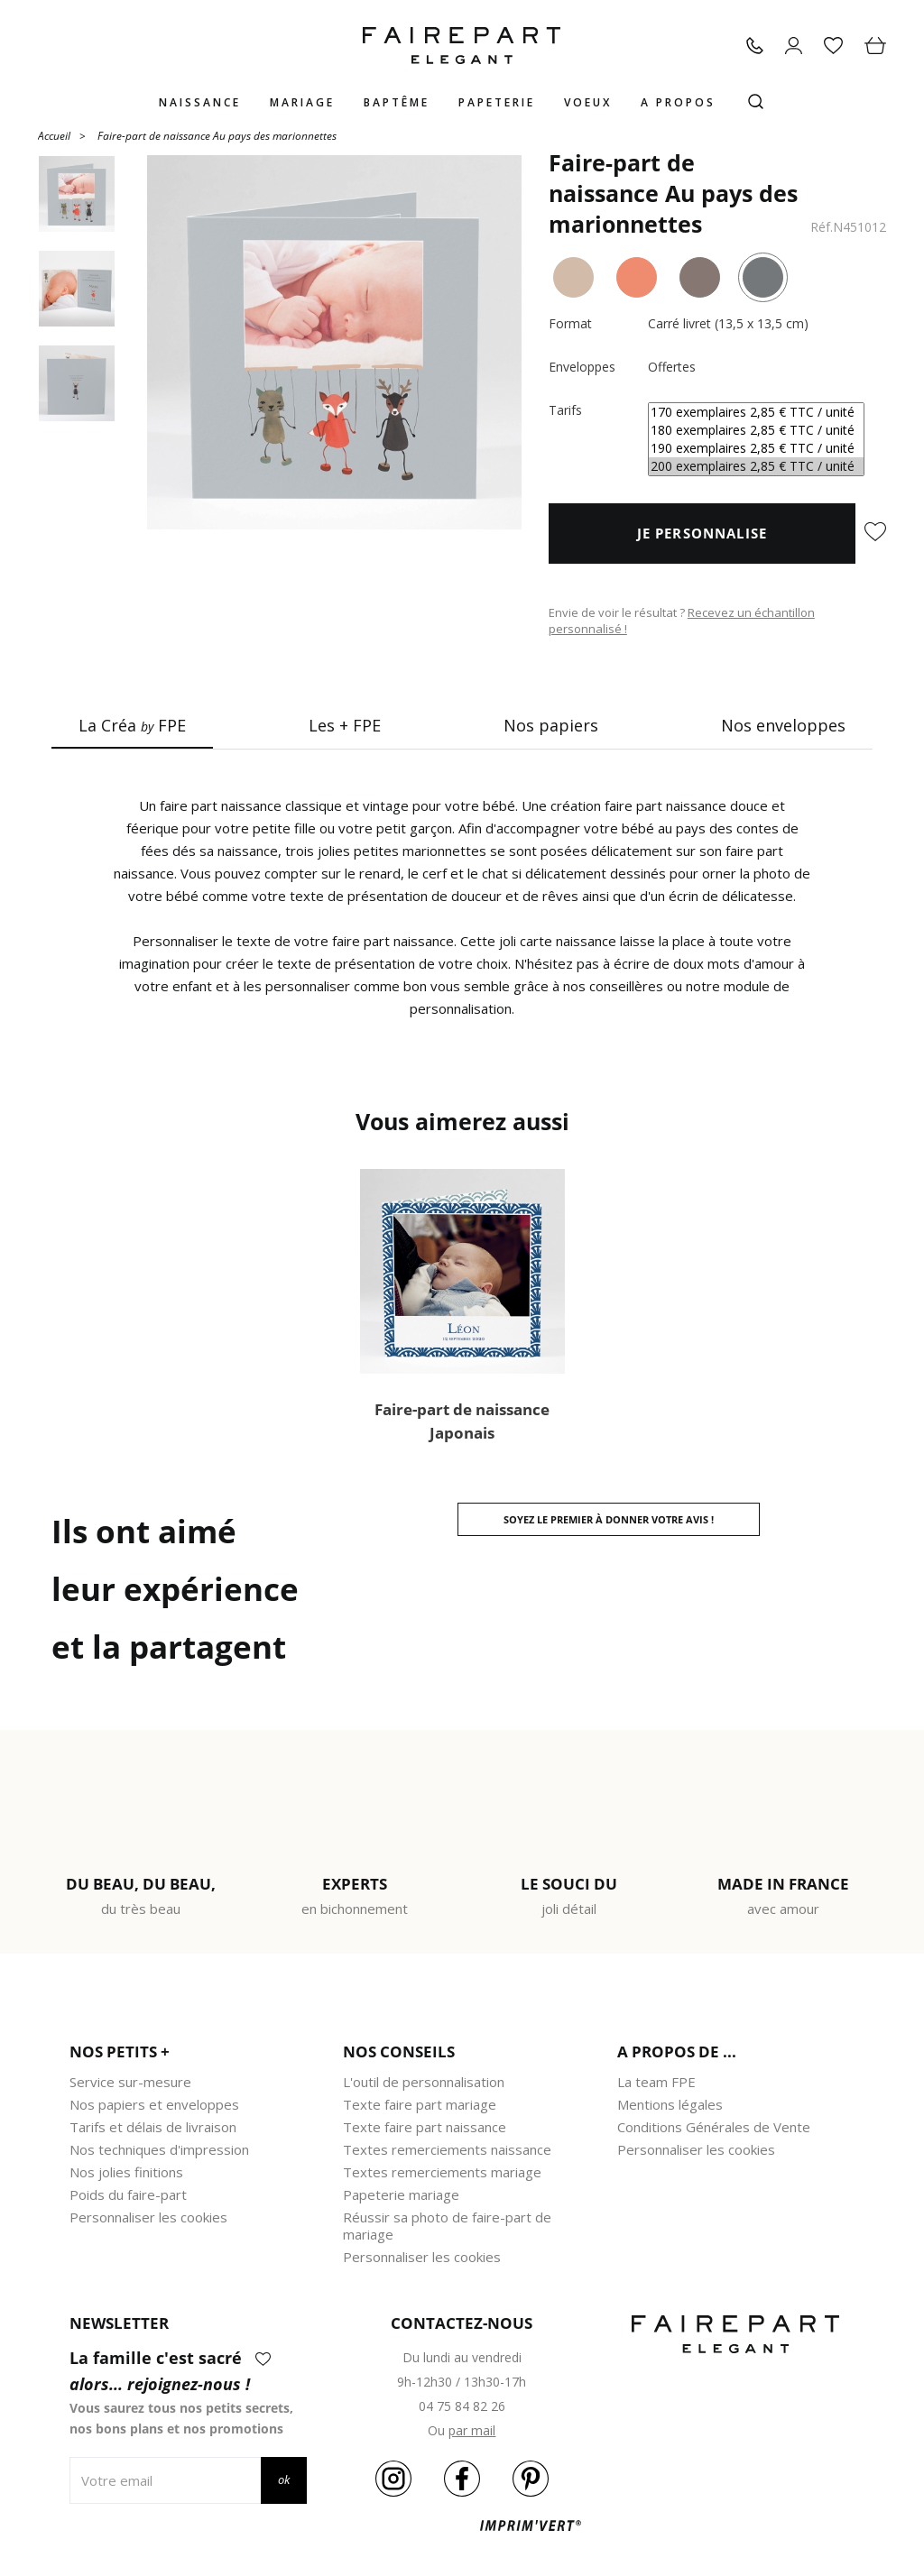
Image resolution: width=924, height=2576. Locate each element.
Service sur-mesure (130, 2082)
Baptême (397, 102)
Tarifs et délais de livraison (152, 2127)
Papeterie (496, 102)
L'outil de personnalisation (423, 2082)
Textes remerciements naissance (447, 2149)
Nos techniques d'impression (159, 2149)
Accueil (54, 135)
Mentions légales (670, 2104)
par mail (471, 2430)
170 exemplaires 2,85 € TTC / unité (756, 412)
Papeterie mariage (401, 2194)
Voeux (588, 102)
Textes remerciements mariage (442, 2172)
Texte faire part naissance (424, 2127)
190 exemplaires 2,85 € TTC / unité (756, 448)
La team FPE (656, 2082)
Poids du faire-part (128, 2194)
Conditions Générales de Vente (713, 2127)
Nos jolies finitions (126, 2172)
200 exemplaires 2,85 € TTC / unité (756, 466)
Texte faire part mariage (419, 2104)
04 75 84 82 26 (462, 2406)
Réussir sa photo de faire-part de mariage (447, 2225)
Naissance (200, 102)
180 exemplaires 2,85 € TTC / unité (756, 430)
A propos (678, 102)
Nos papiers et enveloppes (154, 2104)
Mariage (302, 102)
